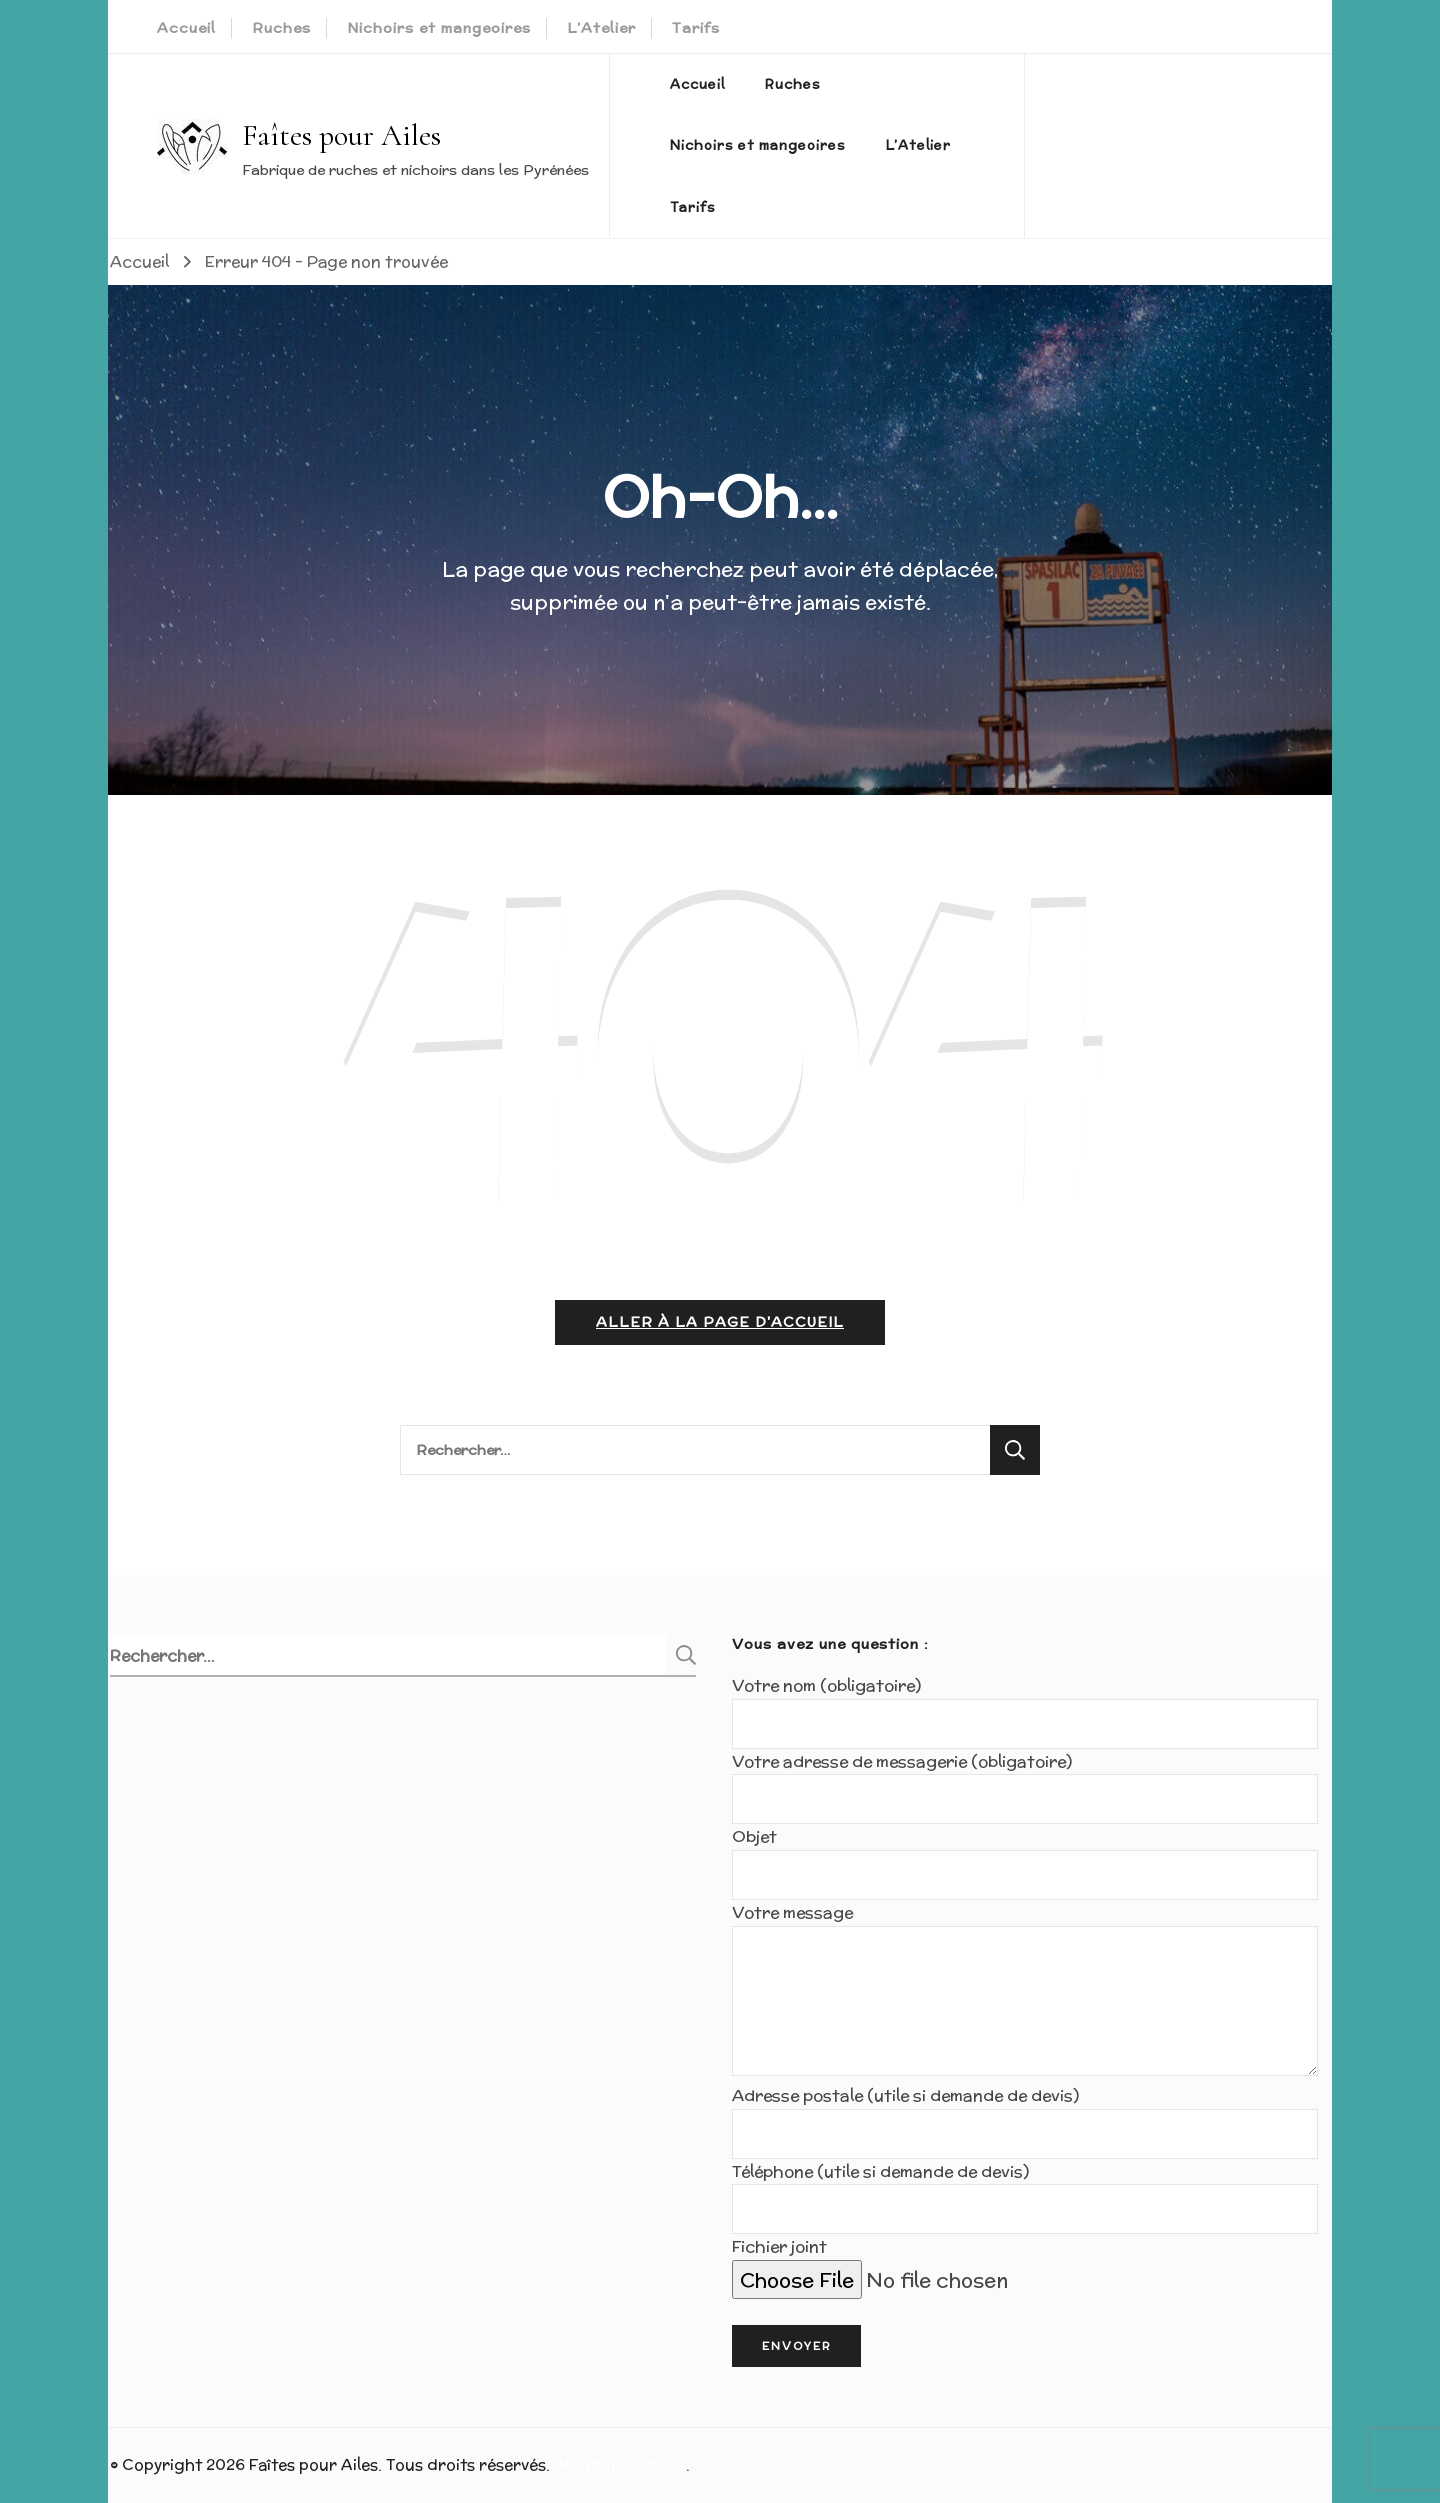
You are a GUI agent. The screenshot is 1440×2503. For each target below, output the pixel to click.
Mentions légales (622, 2464)
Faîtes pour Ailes (341, 135)
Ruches (281, 28)
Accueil (186, 28)
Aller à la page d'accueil (720, 1322)
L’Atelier (601, 28)
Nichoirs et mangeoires (439, 28)
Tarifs (696, 28)
